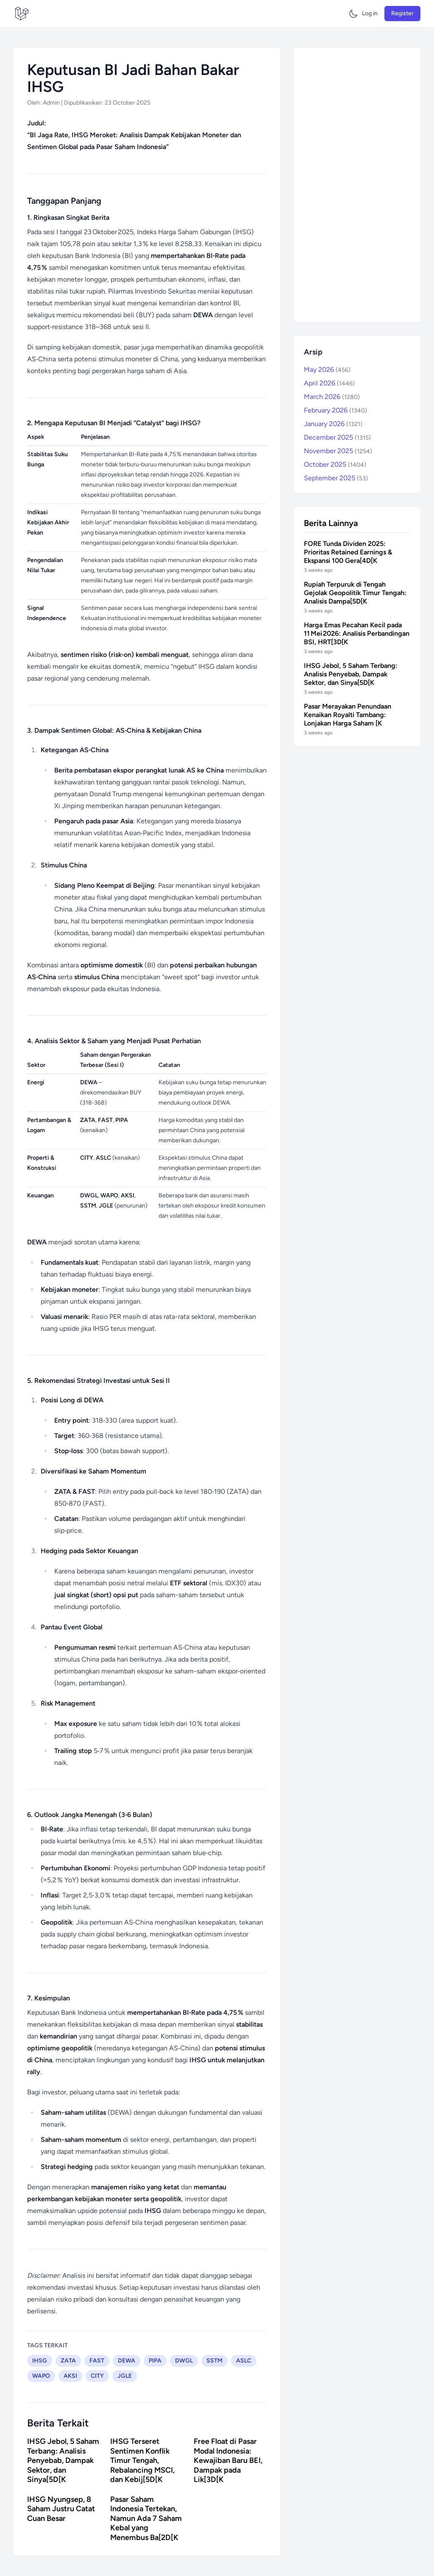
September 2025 (336, 478)
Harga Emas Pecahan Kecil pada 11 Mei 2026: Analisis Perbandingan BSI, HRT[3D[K (356, 633)
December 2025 (337, 437)
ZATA (68, 2360)
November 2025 (338, 451)
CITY (97, 2375)
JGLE (124, 2375)
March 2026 (332, 397)
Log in (370, 13)
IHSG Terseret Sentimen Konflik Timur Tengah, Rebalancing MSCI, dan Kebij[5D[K (142, 2460)
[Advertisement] (357, 185)
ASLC (243, 2360)
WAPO (41, 2375)
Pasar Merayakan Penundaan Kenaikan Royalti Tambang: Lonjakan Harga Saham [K (347, 714)
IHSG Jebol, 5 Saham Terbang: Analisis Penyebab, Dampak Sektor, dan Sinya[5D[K (63, 2460)
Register (402, 13)
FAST (96, 2360)
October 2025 (335, 464)
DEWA (126, 2360)
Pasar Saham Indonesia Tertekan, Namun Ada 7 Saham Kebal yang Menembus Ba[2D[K (146, 2518)
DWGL (184, 2360)
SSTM (214, 2360)
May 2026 (327, 370)
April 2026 (329, 383)
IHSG (39, 2360)
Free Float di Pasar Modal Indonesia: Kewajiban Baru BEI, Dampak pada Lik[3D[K (228, 2460)
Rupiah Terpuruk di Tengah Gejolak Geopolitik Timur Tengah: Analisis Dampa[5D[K (355, 592)
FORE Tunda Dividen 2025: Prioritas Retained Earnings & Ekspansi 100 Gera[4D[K (348, 552)
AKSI (70, 2375)
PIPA (155, 2360)
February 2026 (335, 410)
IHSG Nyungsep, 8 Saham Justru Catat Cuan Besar (61, 2509)
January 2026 (333, 424)
